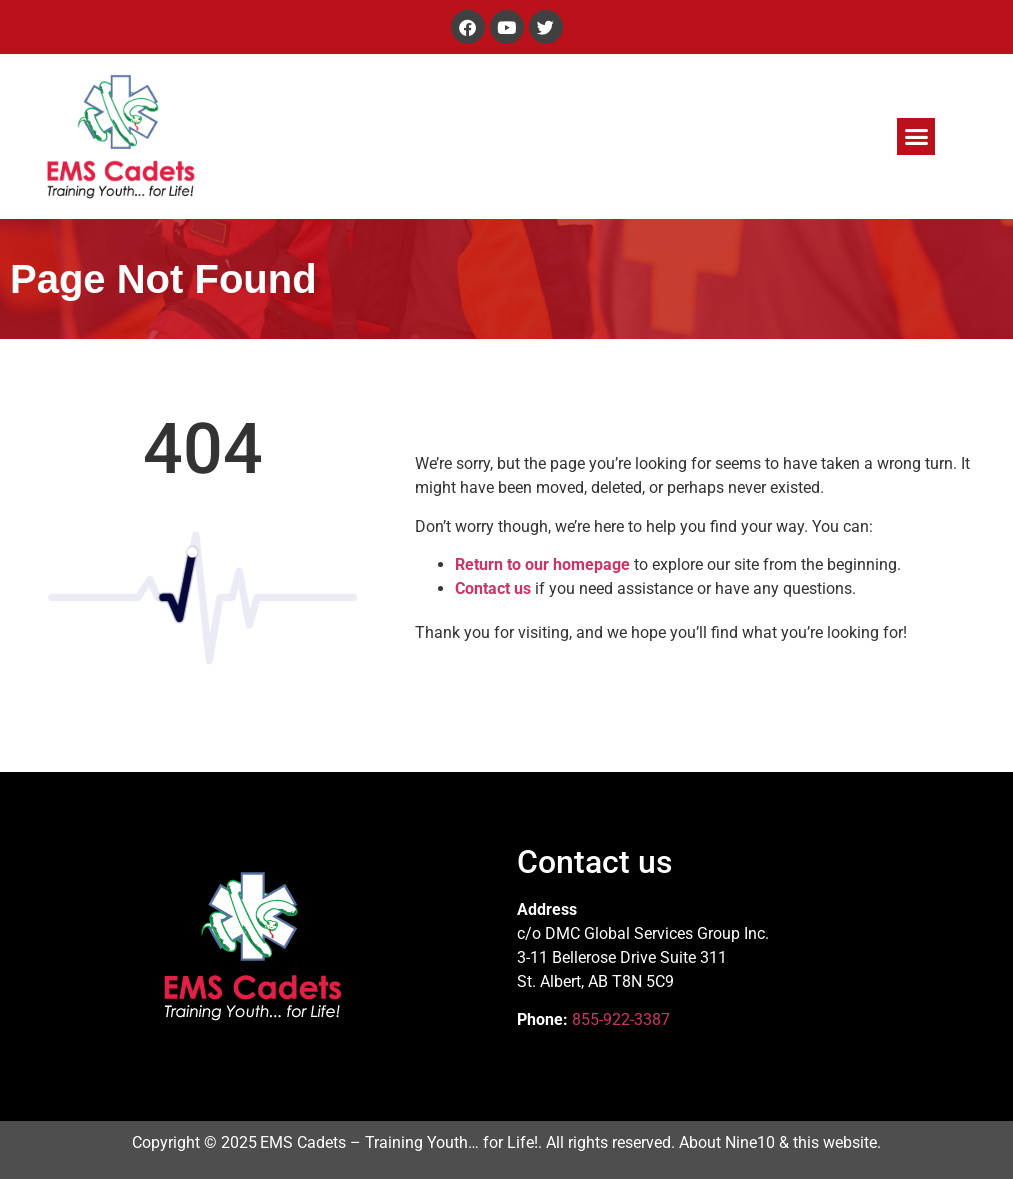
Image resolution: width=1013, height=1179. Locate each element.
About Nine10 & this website (778, 1142)
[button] (916, 137)
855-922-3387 (621, 1019)
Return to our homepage (542, 564)
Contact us (493, 588)
